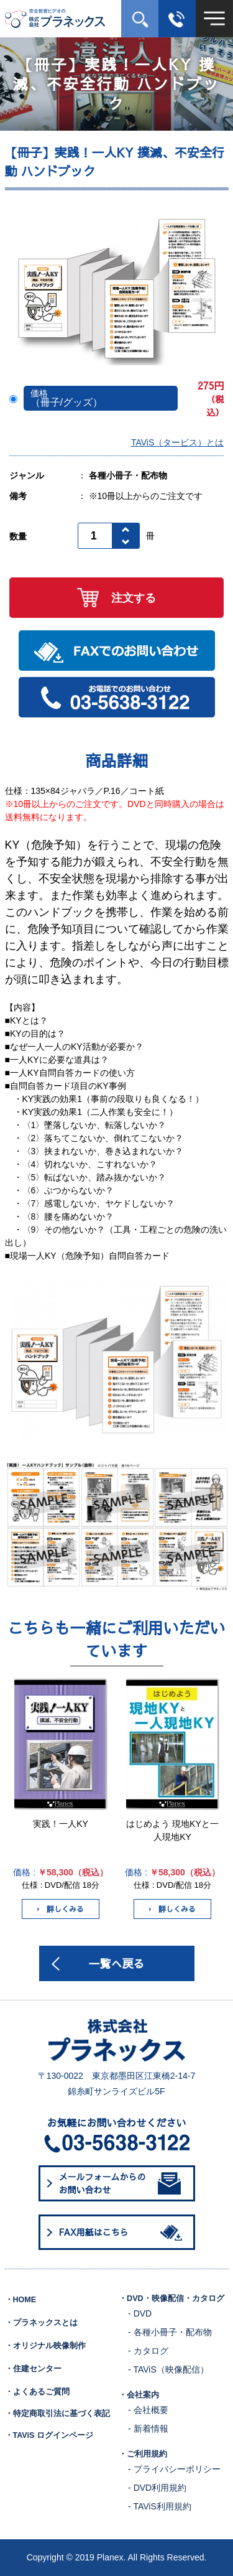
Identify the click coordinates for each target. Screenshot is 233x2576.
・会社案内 (139, 2395)
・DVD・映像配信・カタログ (171, 2298)
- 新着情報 (148, 2429)
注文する (116, 597)
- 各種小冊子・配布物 (170, 2332)
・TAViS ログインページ (49, 2435)
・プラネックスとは (41, 2322)
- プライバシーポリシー (174, 2469)
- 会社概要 (148, 2410)
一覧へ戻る (117, 1963)
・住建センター (33, 2368)
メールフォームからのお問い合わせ (120, 2183)
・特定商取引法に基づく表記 (57, 2413)
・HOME (21, 2299)
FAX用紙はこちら (123, 2232)
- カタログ (148, 2351)
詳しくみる (60, 1909)
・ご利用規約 (143, 2454)
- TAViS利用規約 (159, 2506)
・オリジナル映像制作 (45, 2345)
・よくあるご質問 (37, 2391)
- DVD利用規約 (157, 2488)
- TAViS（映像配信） (168, 2369)
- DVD (140, 2313)
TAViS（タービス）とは (177, 442)
